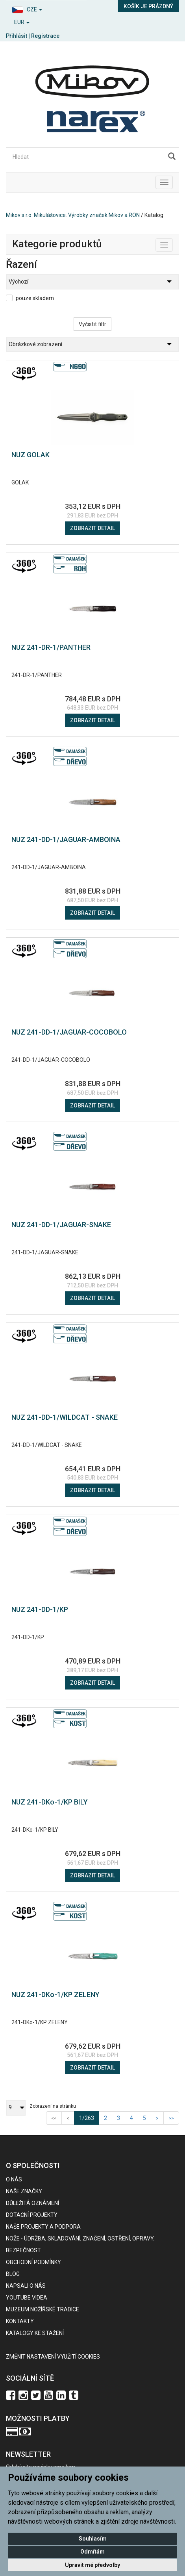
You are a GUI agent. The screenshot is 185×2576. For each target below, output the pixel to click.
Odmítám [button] (92, 2551)
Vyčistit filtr (92, 324)
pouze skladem (35, 298)
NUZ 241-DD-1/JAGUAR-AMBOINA (65, 839)
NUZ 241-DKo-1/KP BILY (49, 1802)
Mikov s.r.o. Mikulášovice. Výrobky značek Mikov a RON (73, 215)
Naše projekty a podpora (43, 2227)
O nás (14, 2179)
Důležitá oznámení (32, 2203)
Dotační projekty (31, 2215)
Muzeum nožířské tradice (42, 2309)
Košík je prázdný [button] (148, 6)
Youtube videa (26, 2297)
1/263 (89, 2117)
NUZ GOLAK (30, 455)
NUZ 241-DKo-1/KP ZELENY (55, 1994)
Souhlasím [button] (93, 2538)
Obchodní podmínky (33, 2262)
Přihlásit (16, 36)
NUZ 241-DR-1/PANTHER (51, 647)
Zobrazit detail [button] (92, 528)
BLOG (13, 2274)
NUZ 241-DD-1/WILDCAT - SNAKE (64, 1417)
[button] (46, 8)
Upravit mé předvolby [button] (92, 2565)
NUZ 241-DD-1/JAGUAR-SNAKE (61, 1224)
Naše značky (24, 2191)
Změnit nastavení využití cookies (53, 2356)
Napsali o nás (26, 2286)
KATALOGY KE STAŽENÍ (35, 2333)
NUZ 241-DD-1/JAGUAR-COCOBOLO (69, 1032)
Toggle (172, 243)
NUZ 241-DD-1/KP (39, 1609)
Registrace (45, 36)
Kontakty (20, 2321)
